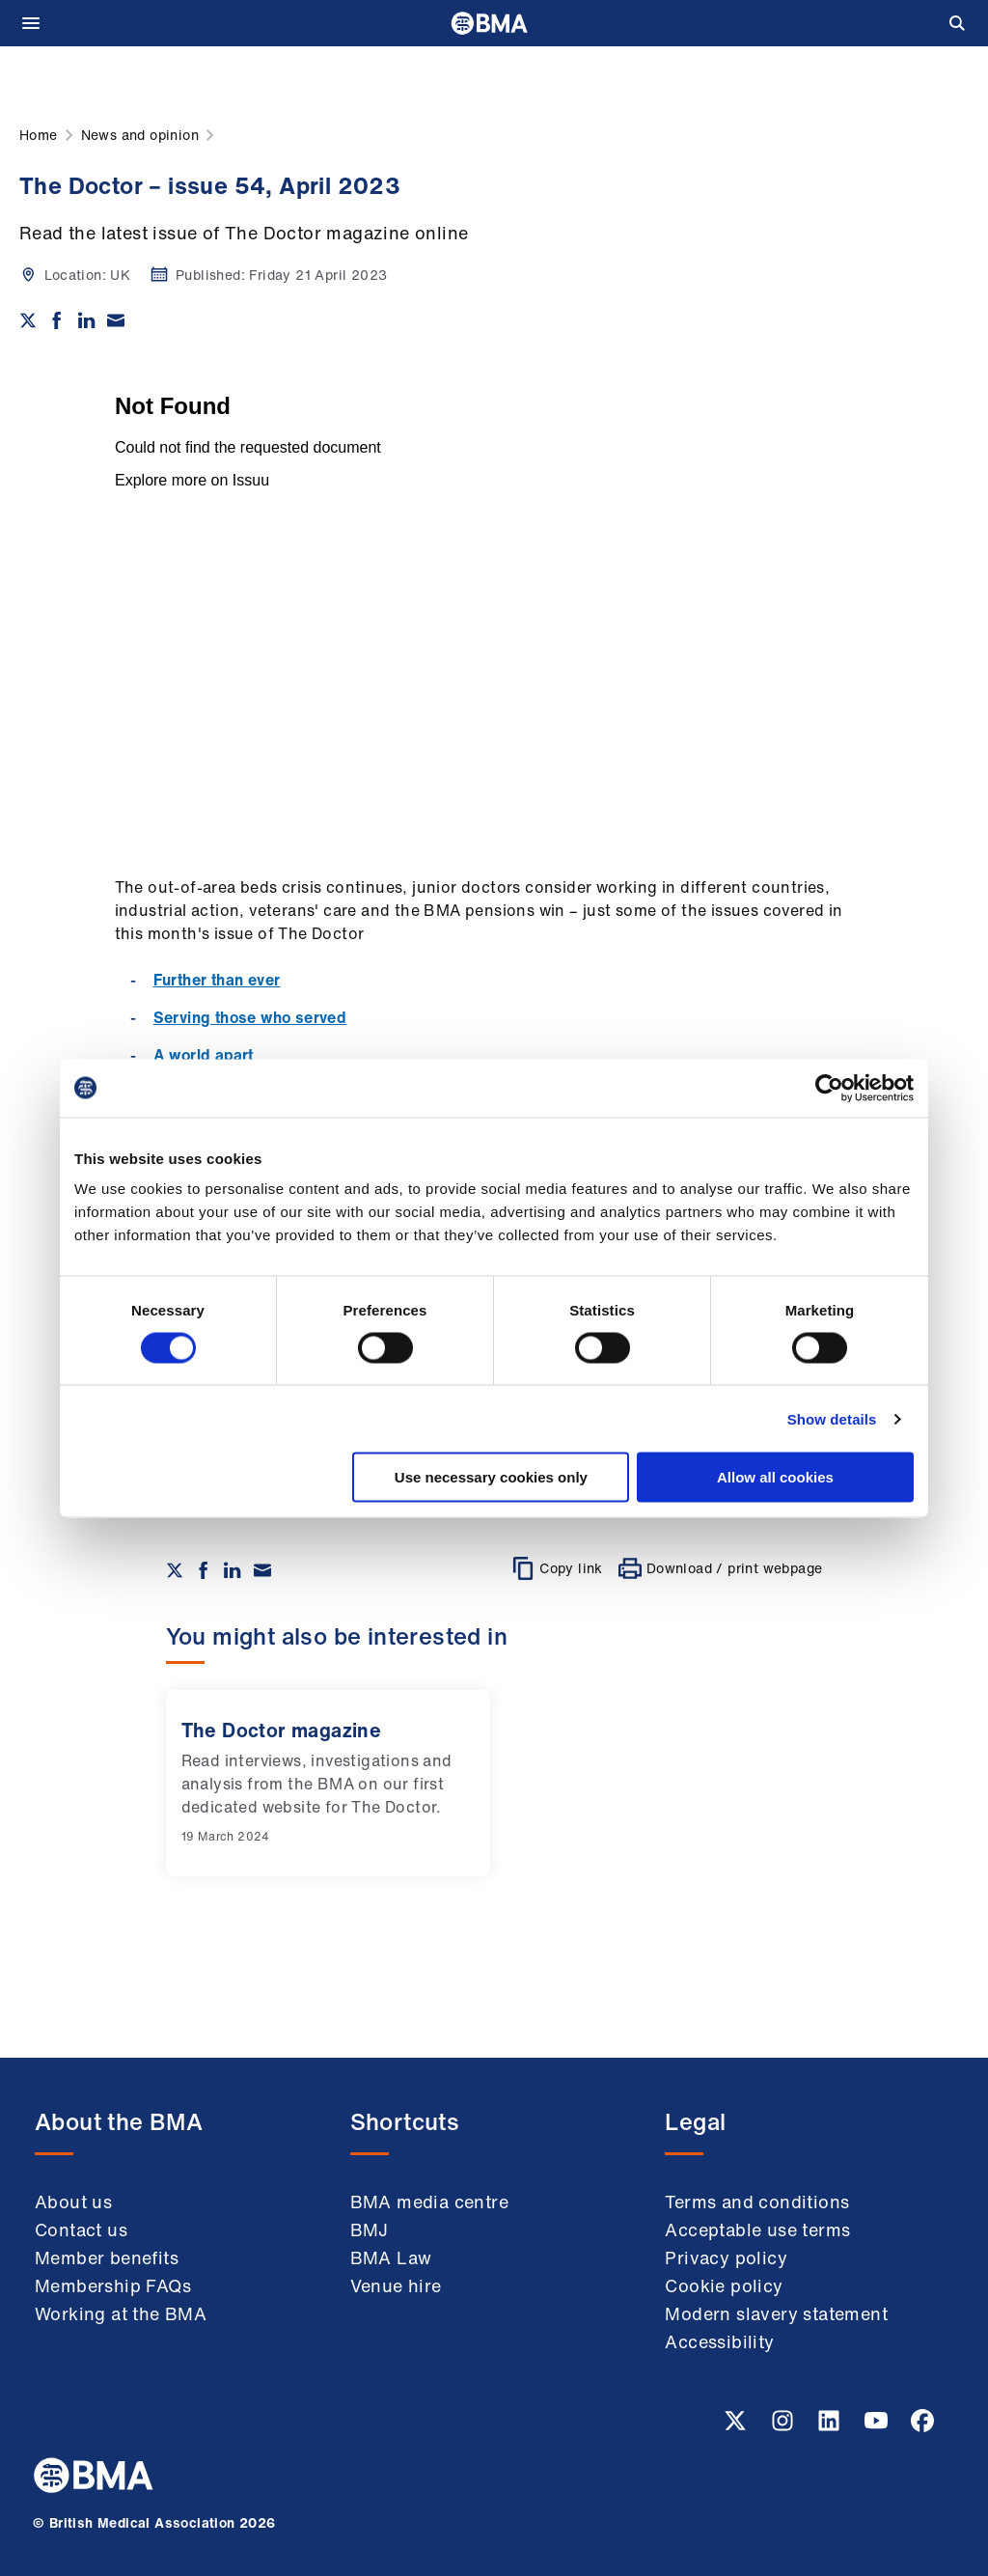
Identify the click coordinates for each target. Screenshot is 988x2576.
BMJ (369, 2229)
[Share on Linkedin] (87, 320)
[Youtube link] (878, 2426)
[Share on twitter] (28, 320)
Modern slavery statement (776, 2313)
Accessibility (719, 2341)
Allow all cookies (775, 1477)
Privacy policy (726, 2257)
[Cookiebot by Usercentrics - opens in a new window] (829, 1087)
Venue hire (396, 2285)
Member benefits (106, 2257)
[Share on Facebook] (57, 320)
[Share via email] (115, 320)
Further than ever (217, 979)
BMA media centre (429, 2201)
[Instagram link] (784, 2426)
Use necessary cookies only (491, 1477)
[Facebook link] (922, 2426)
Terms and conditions (757, 2201)
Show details (832, 1418)
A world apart (203, 1054)
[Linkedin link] (830, 2426)
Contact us (81, 2229)
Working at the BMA (120, 2313)
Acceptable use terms (757, 2229)
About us (73, 2201)
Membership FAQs (113, 2285)
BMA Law (391, 2257)
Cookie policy (723, 2285)
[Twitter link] (737, 2426)
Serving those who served (250, 1017)
